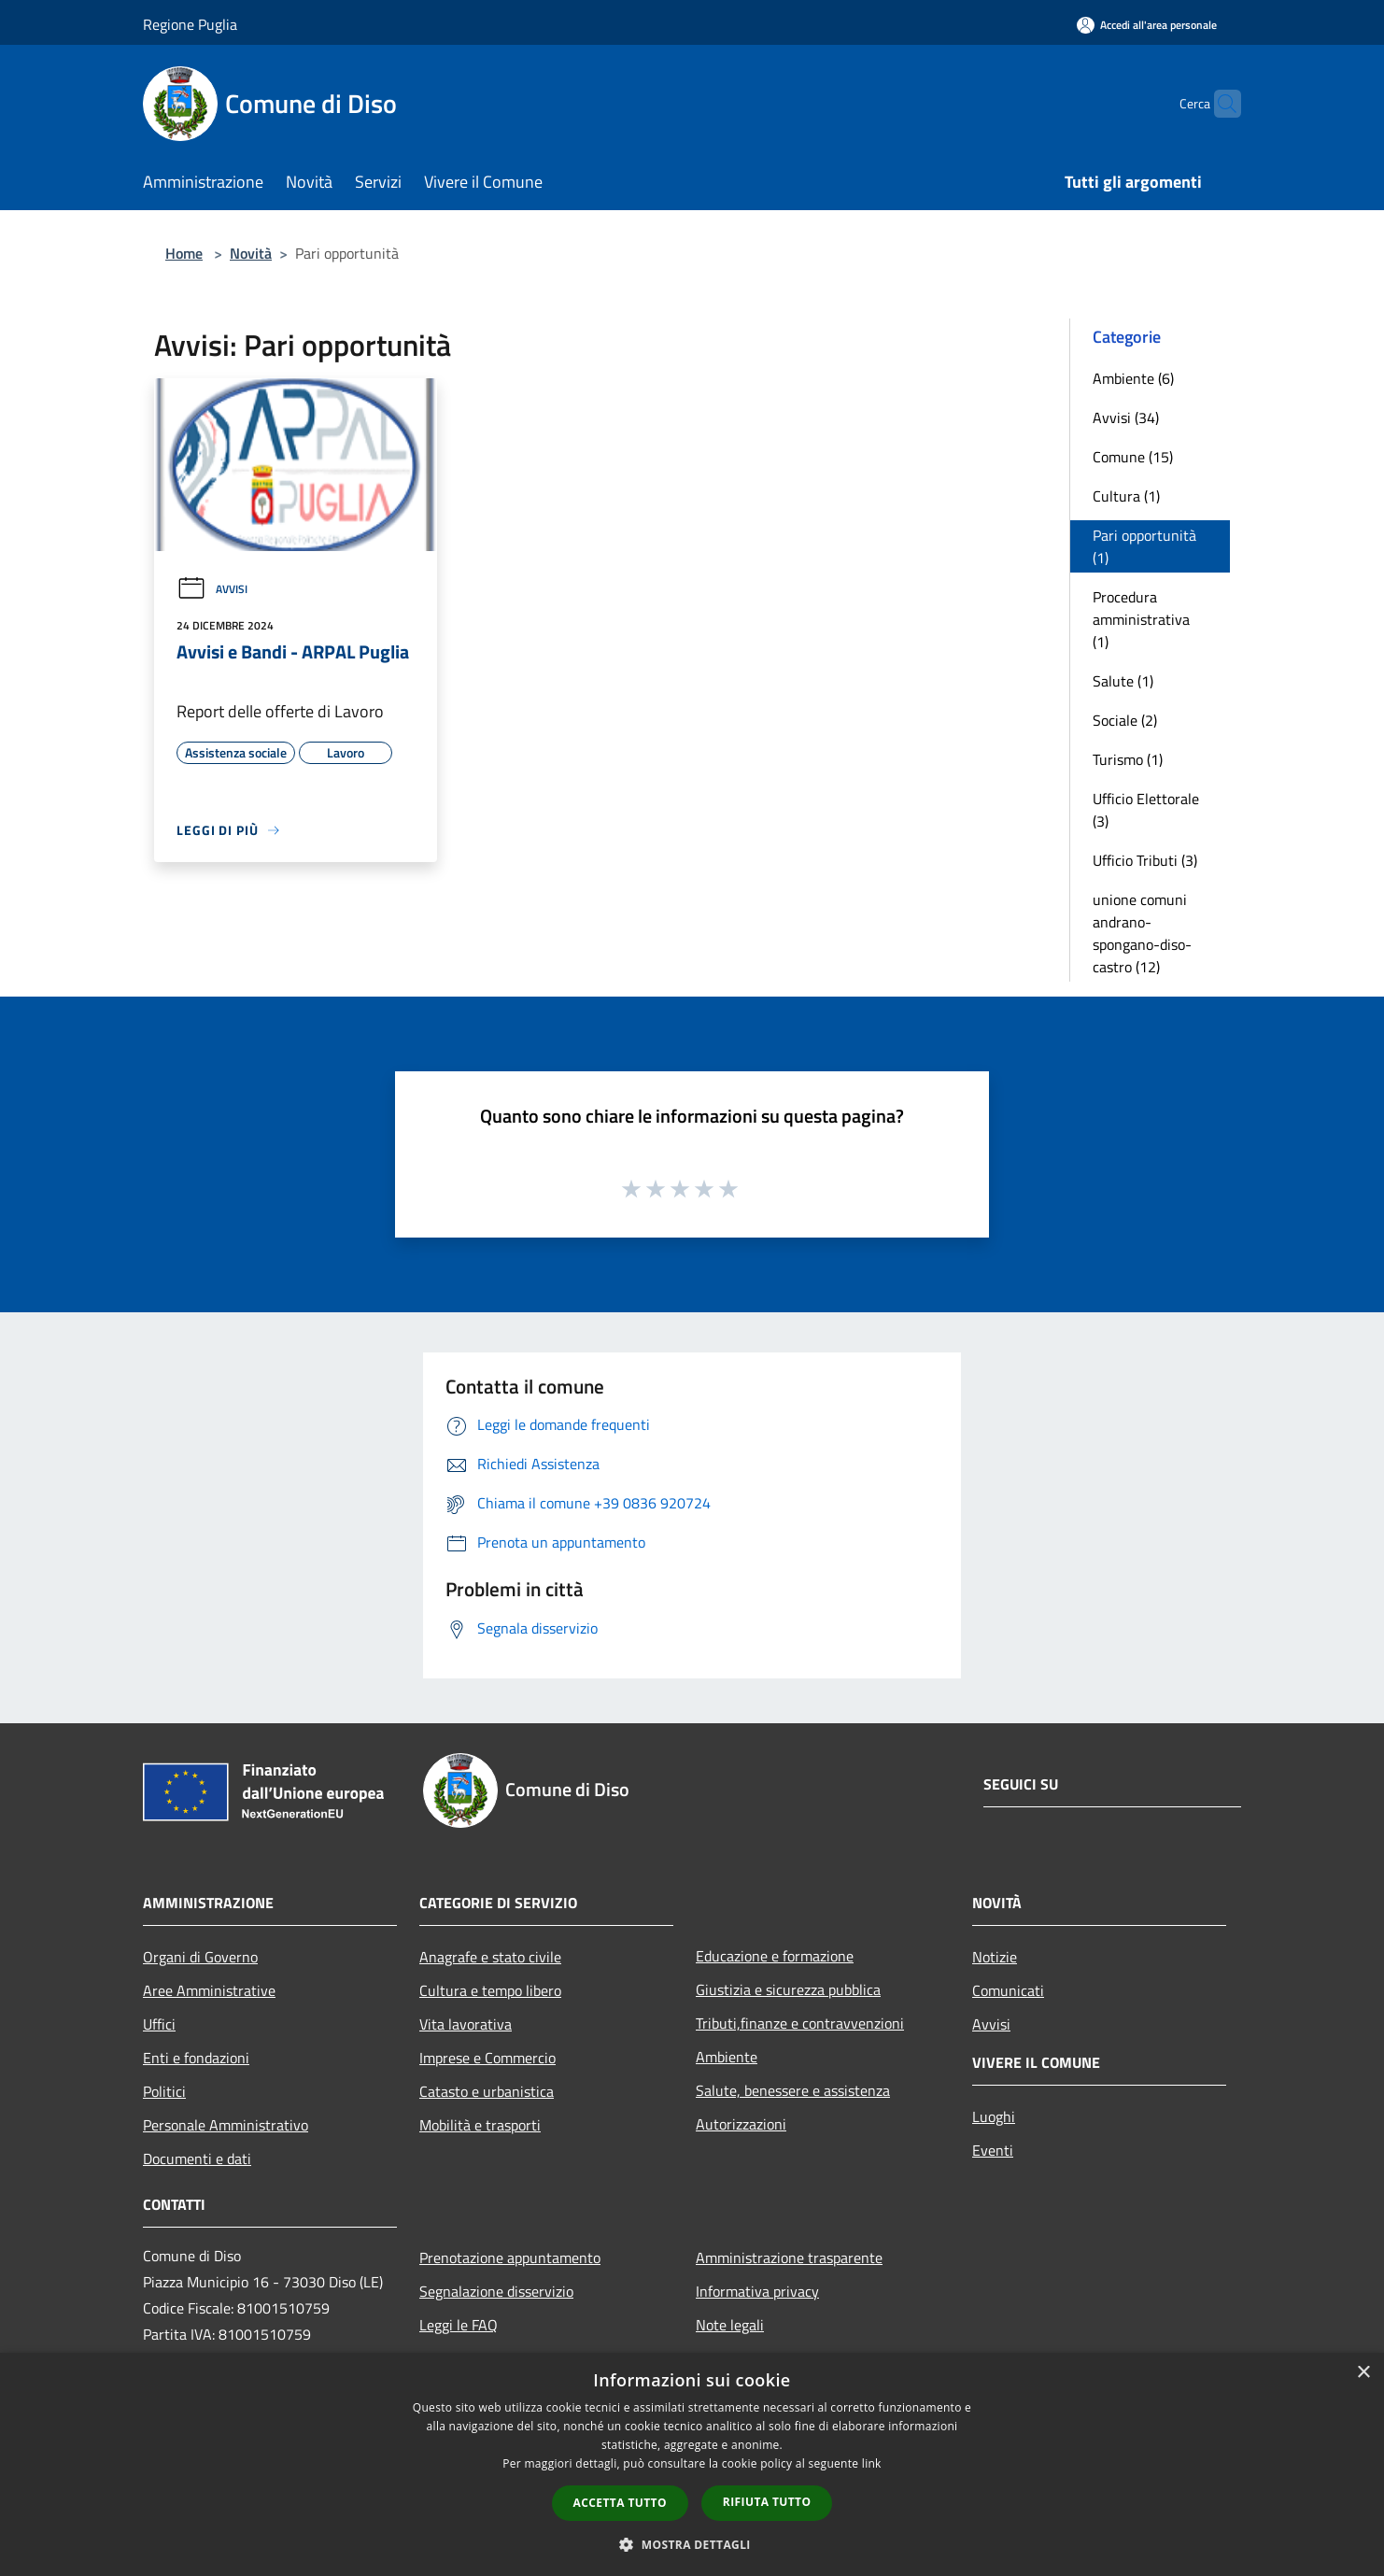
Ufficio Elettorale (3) (1146, 809)
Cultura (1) (1126, 496)
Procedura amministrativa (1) (1141, 619)
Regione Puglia (190, 24)
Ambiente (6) (1133, 378)
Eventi (992, 2150)
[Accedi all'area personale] (1146, 25)
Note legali (730, 2325)
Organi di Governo (200, 1957)
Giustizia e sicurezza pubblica (788, 1989)
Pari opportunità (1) (1144, 546)
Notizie (994, 1957)
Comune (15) (1133, 457)
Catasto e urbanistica (486, 2091)
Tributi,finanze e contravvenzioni (800, 2023)
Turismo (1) (1128, 759)
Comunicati (1008, 1990)
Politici (164, 2091)
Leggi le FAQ (458, 2325)
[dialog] (692, 2464)
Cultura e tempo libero (490, 1990)
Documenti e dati (197, 2158)
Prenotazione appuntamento (509, 2257)
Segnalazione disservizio (496, 2291)
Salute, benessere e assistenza (793, 2090)
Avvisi (212, 589)
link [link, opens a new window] (872, 2463)
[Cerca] (1218, 103)
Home (184, 253)
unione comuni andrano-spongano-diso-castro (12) (1142, 933)
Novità (251, 253)
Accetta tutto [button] (620, 2503)
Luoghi (993, 2116)
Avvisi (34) (1126, 417)
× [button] (1363, 2373)
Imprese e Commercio (487, 2057)
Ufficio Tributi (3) (1145, 860)
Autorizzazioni (741, 2124)
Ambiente (726, 2056)
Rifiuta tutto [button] (767, 2502)
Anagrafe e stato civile (490, 1957)
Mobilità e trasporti (480, 2125)
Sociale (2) (1125, 720)
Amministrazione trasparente (789, 2257)
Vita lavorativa (465, 2024)
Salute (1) (1123, 681)
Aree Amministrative (209, 1990)
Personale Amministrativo (225, 2125)
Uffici (159, 2024)
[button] (692, 2544)
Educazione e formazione (775, 1956)
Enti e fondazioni (196, 2057)
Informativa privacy (757, 2291)
